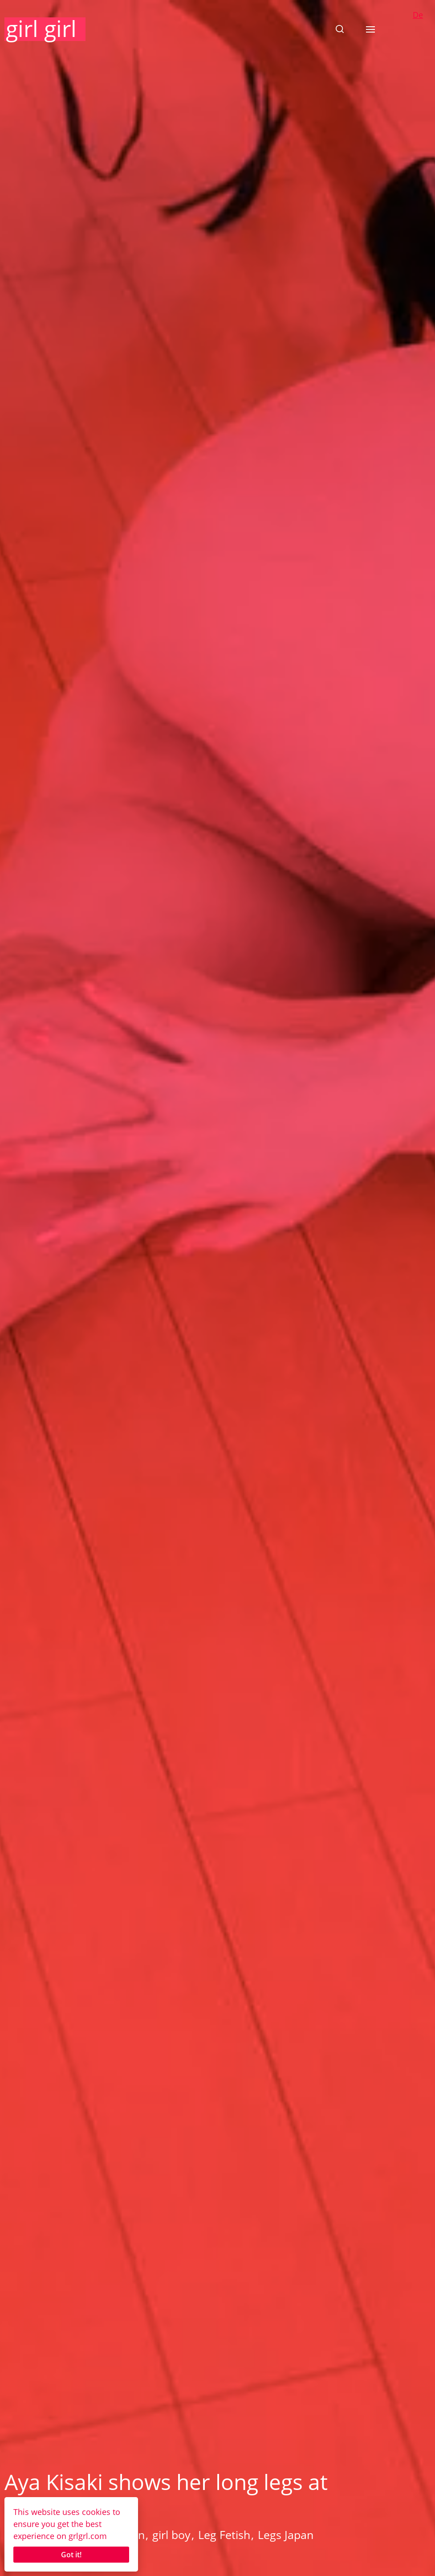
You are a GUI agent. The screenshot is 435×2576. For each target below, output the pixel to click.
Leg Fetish (224, 2534)
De (418, 14)
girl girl (41, 28)
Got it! (71, 2555)
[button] (340, 29)
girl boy (171, 2534)
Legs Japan (285, 2534)
